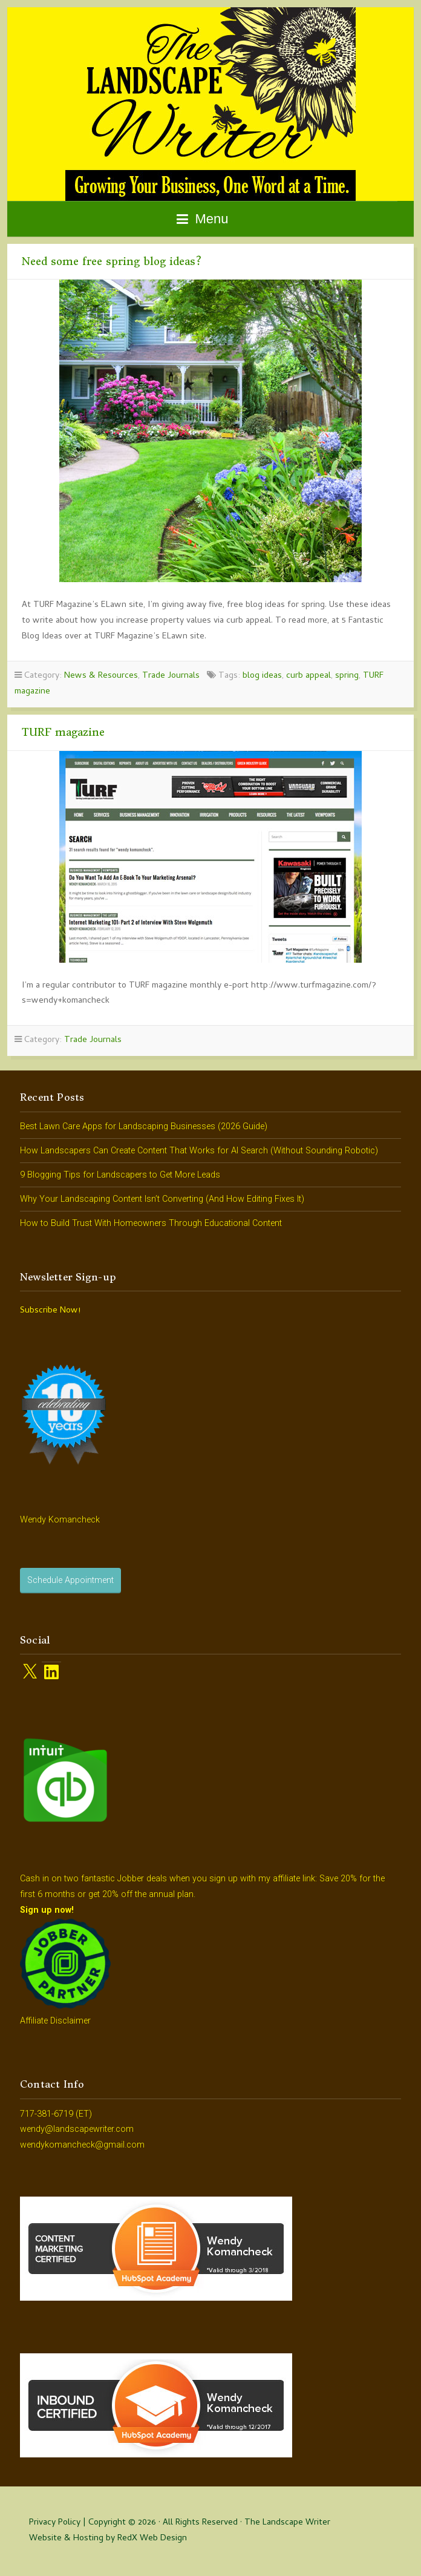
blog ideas (262, 676)
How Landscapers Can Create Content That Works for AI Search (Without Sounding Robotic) (199, 1150)
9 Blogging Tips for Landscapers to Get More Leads (120, 1175)
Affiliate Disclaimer (55, 2021)
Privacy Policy (54, 2523)
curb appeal (308, 676)
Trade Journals (171, 676)
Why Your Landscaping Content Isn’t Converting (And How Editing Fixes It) (162, 1199)
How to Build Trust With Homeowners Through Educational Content (151, 1223)
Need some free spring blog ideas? (111, 261)
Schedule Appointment (70, 1580)
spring (347, 676)
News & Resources (101, 676)
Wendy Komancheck (60, 1520)
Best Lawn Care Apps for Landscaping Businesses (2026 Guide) (143, 1126)
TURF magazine (63, 732)
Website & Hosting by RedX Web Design (108, 2539)
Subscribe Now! (50, 1311)
